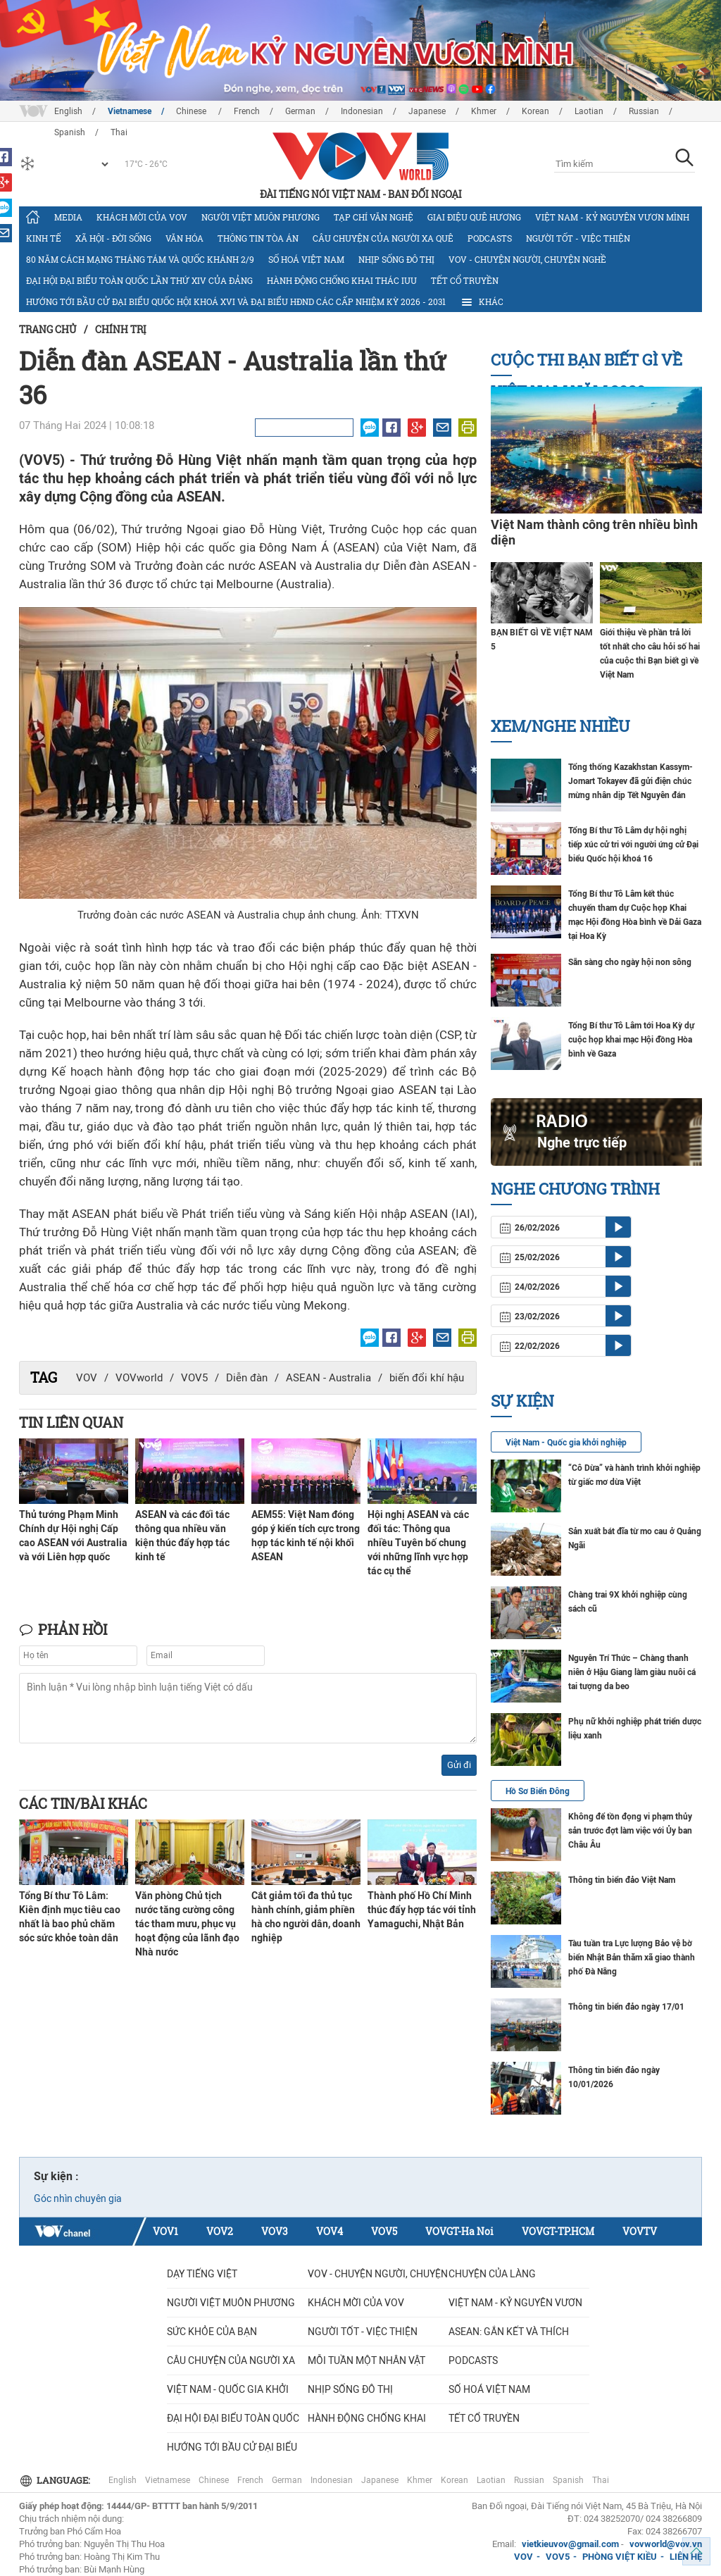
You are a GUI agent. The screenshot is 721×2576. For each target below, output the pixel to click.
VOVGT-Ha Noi (459, 2231)
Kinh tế (43, 238)
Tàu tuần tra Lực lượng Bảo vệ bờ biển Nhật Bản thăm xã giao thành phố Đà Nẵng (631, 1958)
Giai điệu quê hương (474, 217)
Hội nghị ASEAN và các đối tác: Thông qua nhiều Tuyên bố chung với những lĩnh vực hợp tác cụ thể (418, 1542)
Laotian (589, 111)
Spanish (568, 2480)
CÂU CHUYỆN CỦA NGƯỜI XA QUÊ (383, 238)
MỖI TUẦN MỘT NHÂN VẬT (366, 2360)
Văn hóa (184, 238)
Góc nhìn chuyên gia (78, 2198)
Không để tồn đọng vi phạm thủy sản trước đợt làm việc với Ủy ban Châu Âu (630, 1831)
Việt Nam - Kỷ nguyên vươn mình (612, 217)
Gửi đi (459, 1765)
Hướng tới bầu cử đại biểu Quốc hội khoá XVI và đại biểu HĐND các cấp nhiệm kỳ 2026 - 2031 (236, 301)
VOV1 (165, 2231)
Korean (535, 111)
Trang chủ (48, 329)
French (247, 111)
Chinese (192, 111)
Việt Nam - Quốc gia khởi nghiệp (566, 1443)
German (300, 111)
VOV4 (329, 2231)
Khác (481, 302)
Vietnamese (129, 111)
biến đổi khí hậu (426, 1377)
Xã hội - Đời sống (113, 238)
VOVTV (639, 2231)
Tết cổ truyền (465, 280)
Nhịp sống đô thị (396, 259)
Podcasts (490, 238)
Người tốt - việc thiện (578, 238)
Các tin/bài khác (83, 1803)
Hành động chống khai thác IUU (342, 280)
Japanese (427, 111)
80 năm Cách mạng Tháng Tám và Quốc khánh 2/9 (140, 259)
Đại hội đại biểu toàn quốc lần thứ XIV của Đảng (139, 280)
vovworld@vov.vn (665, 2544)
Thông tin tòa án (258, 238)
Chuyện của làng (492, 2273)
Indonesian (362, 111)
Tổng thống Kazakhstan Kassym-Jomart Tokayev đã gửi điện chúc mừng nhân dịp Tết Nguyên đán (630, 781)
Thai (600, 2480)
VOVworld (139, 1377)
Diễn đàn (247, 1377)
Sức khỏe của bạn (212, 2331)
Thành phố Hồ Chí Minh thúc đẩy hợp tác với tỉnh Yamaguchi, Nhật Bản (422, 1909)
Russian (644, 111)
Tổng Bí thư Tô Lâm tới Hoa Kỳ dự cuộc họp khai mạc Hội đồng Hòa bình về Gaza (631, 1040)
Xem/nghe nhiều (560, 726)
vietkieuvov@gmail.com (570, 2544)
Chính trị (120, 329)
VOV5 (194, 1377)
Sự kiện (522, 1400)
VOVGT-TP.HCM (558, 2231)
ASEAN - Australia (328, 1377)
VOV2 (219, 2231)
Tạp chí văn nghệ (373, 217)
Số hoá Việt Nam (306, 259)
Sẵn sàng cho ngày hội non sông (629, 962)
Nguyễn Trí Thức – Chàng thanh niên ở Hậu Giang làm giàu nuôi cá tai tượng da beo (632, 1672)
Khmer (483, 111)
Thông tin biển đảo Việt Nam (621, 1880)
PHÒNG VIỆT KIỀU (619, 2556)
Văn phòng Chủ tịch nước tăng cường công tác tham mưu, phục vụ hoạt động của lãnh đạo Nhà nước (187, 1924)
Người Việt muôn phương (260, 217)
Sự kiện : (56, 2176)
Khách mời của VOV (141, 217)
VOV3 (274, 2231)
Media (68, 217)
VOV (86, 1377)
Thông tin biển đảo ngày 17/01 (626, 2007)
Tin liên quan (71, 1422)
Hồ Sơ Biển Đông (538, 1791)
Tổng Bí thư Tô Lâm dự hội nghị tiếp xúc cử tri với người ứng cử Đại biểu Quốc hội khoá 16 (633, 845)
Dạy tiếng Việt (202, 2273)
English (68, 111)
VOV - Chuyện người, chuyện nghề (527, 259)
